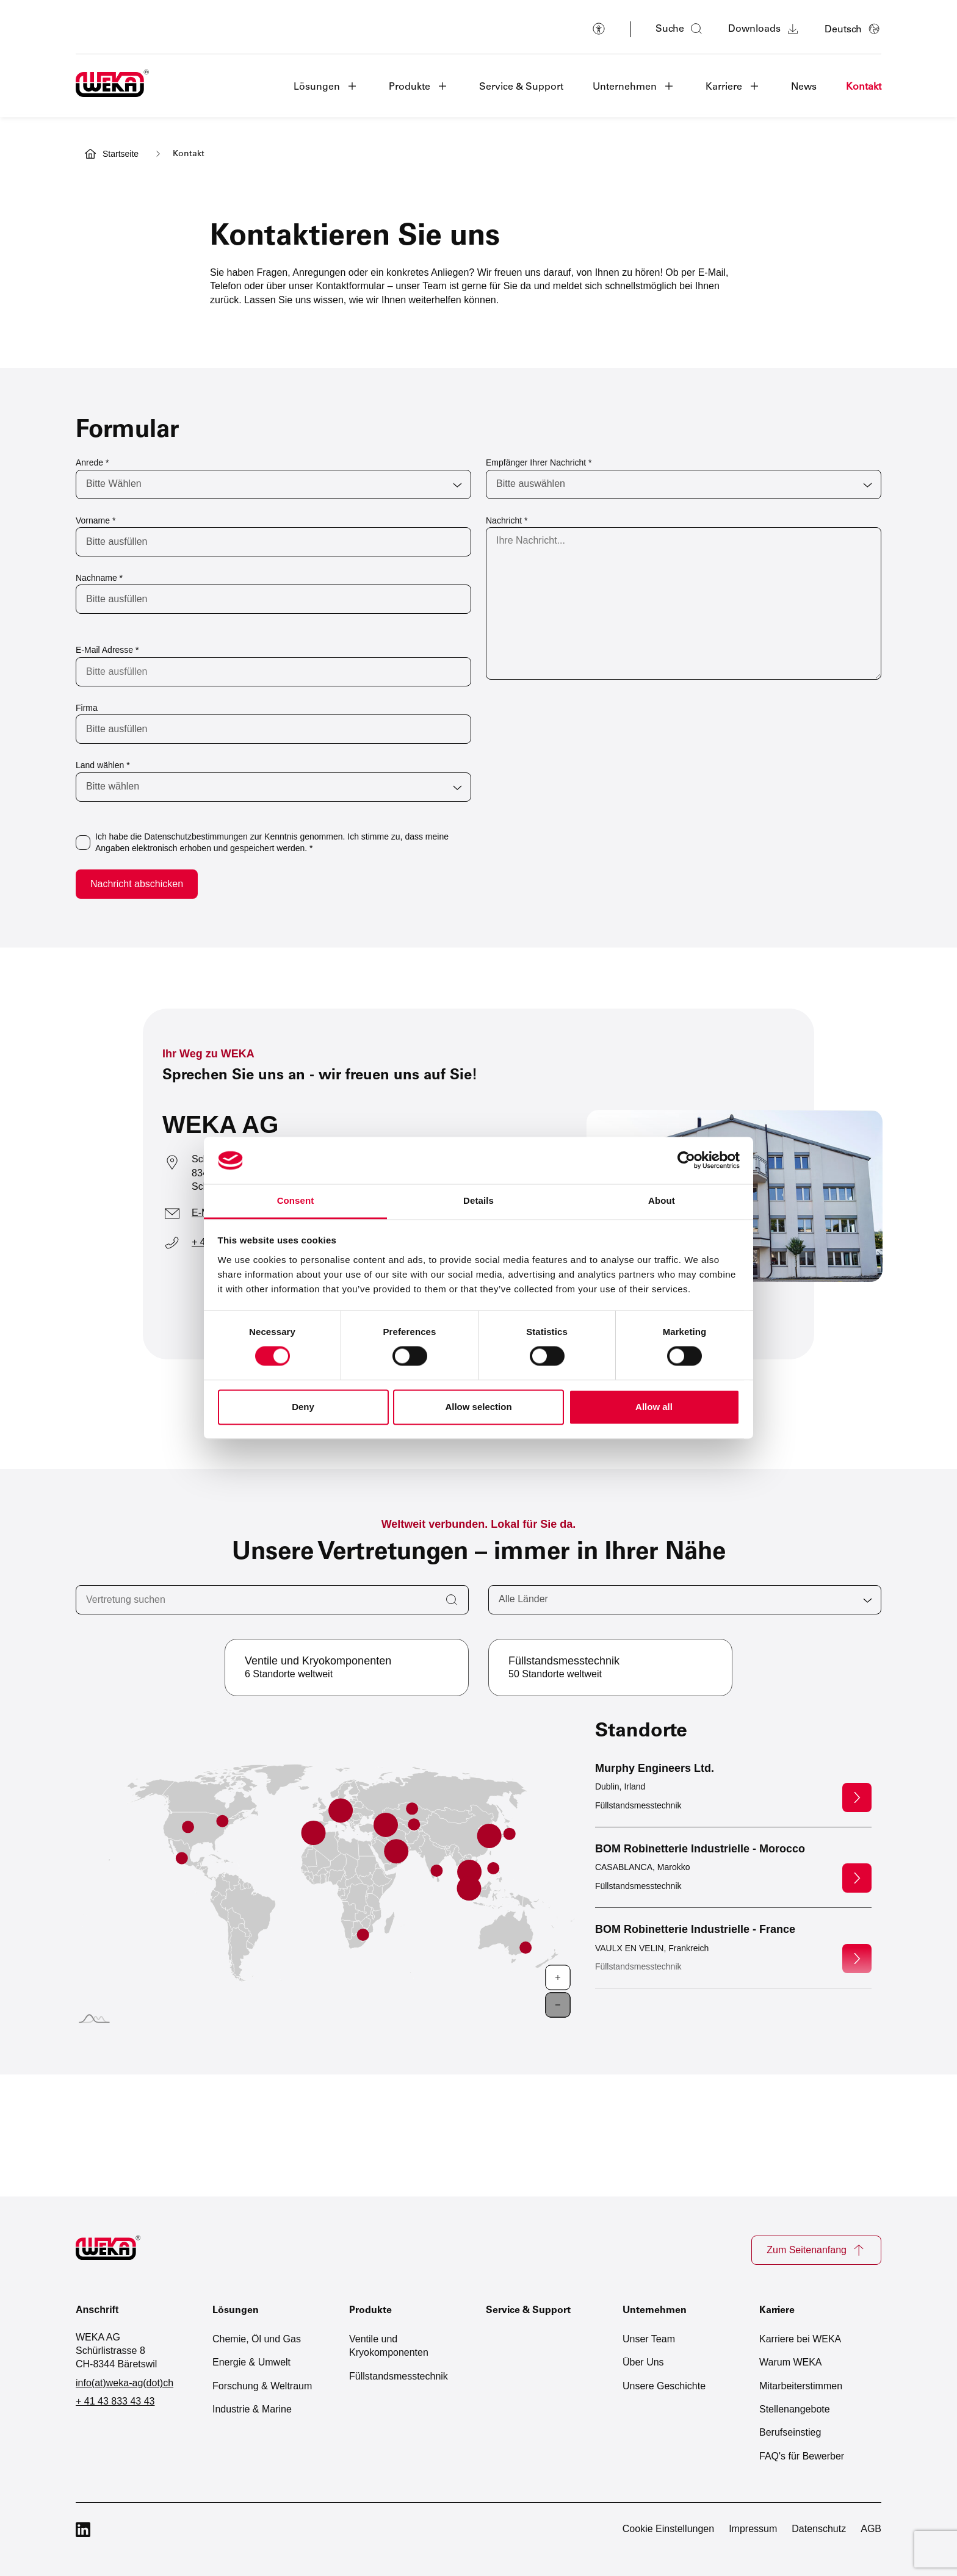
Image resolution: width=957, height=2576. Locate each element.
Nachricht (506, 520)
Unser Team (649, 2339)
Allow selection (478, 1406)
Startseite (121, 154)
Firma (87, 708)
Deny (303, 1406)
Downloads (764, 28)
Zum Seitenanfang (816, 2250)
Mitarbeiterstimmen (800, 2386)
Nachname (99, 578)
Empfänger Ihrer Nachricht (539, 462)
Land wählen (103, 765)
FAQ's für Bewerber (801, 2456)
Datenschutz (819, 2529)
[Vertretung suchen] (272, 1599)
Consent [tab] (295, 1200)
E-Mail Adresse (107, 650)
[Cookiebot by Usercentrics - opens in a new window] (686, 1160)
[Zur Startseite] (115, 2250)
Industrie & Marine (252, 2409)
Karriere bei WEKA (800, 2339)
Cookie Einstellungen (668, 2529)
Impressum (753, 2529)
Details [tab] (478, 1200)
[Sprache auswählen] (853, 29)
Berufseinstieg (790, 2432)
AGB (871, 2529)
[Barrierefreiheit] (598, 29)
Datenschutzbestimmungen (196, 836)
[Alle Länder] (684, 1599)
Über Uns (643, 2362)
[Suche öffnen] (679, 29)
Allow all (654, 1406)
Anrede (92, 462)
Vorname (95, 520)
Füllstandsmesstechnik (398, 2376)
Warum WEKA (790, 2362)
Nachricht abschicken (136, 884)
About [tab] (661, 1200)
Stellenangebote (794, 2409)
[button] (326, 86)
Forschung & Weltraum (262, 2386)
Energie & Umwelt (251, 2362)
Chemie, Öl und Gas (256, 2339)
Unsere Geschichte (664, 2386)
